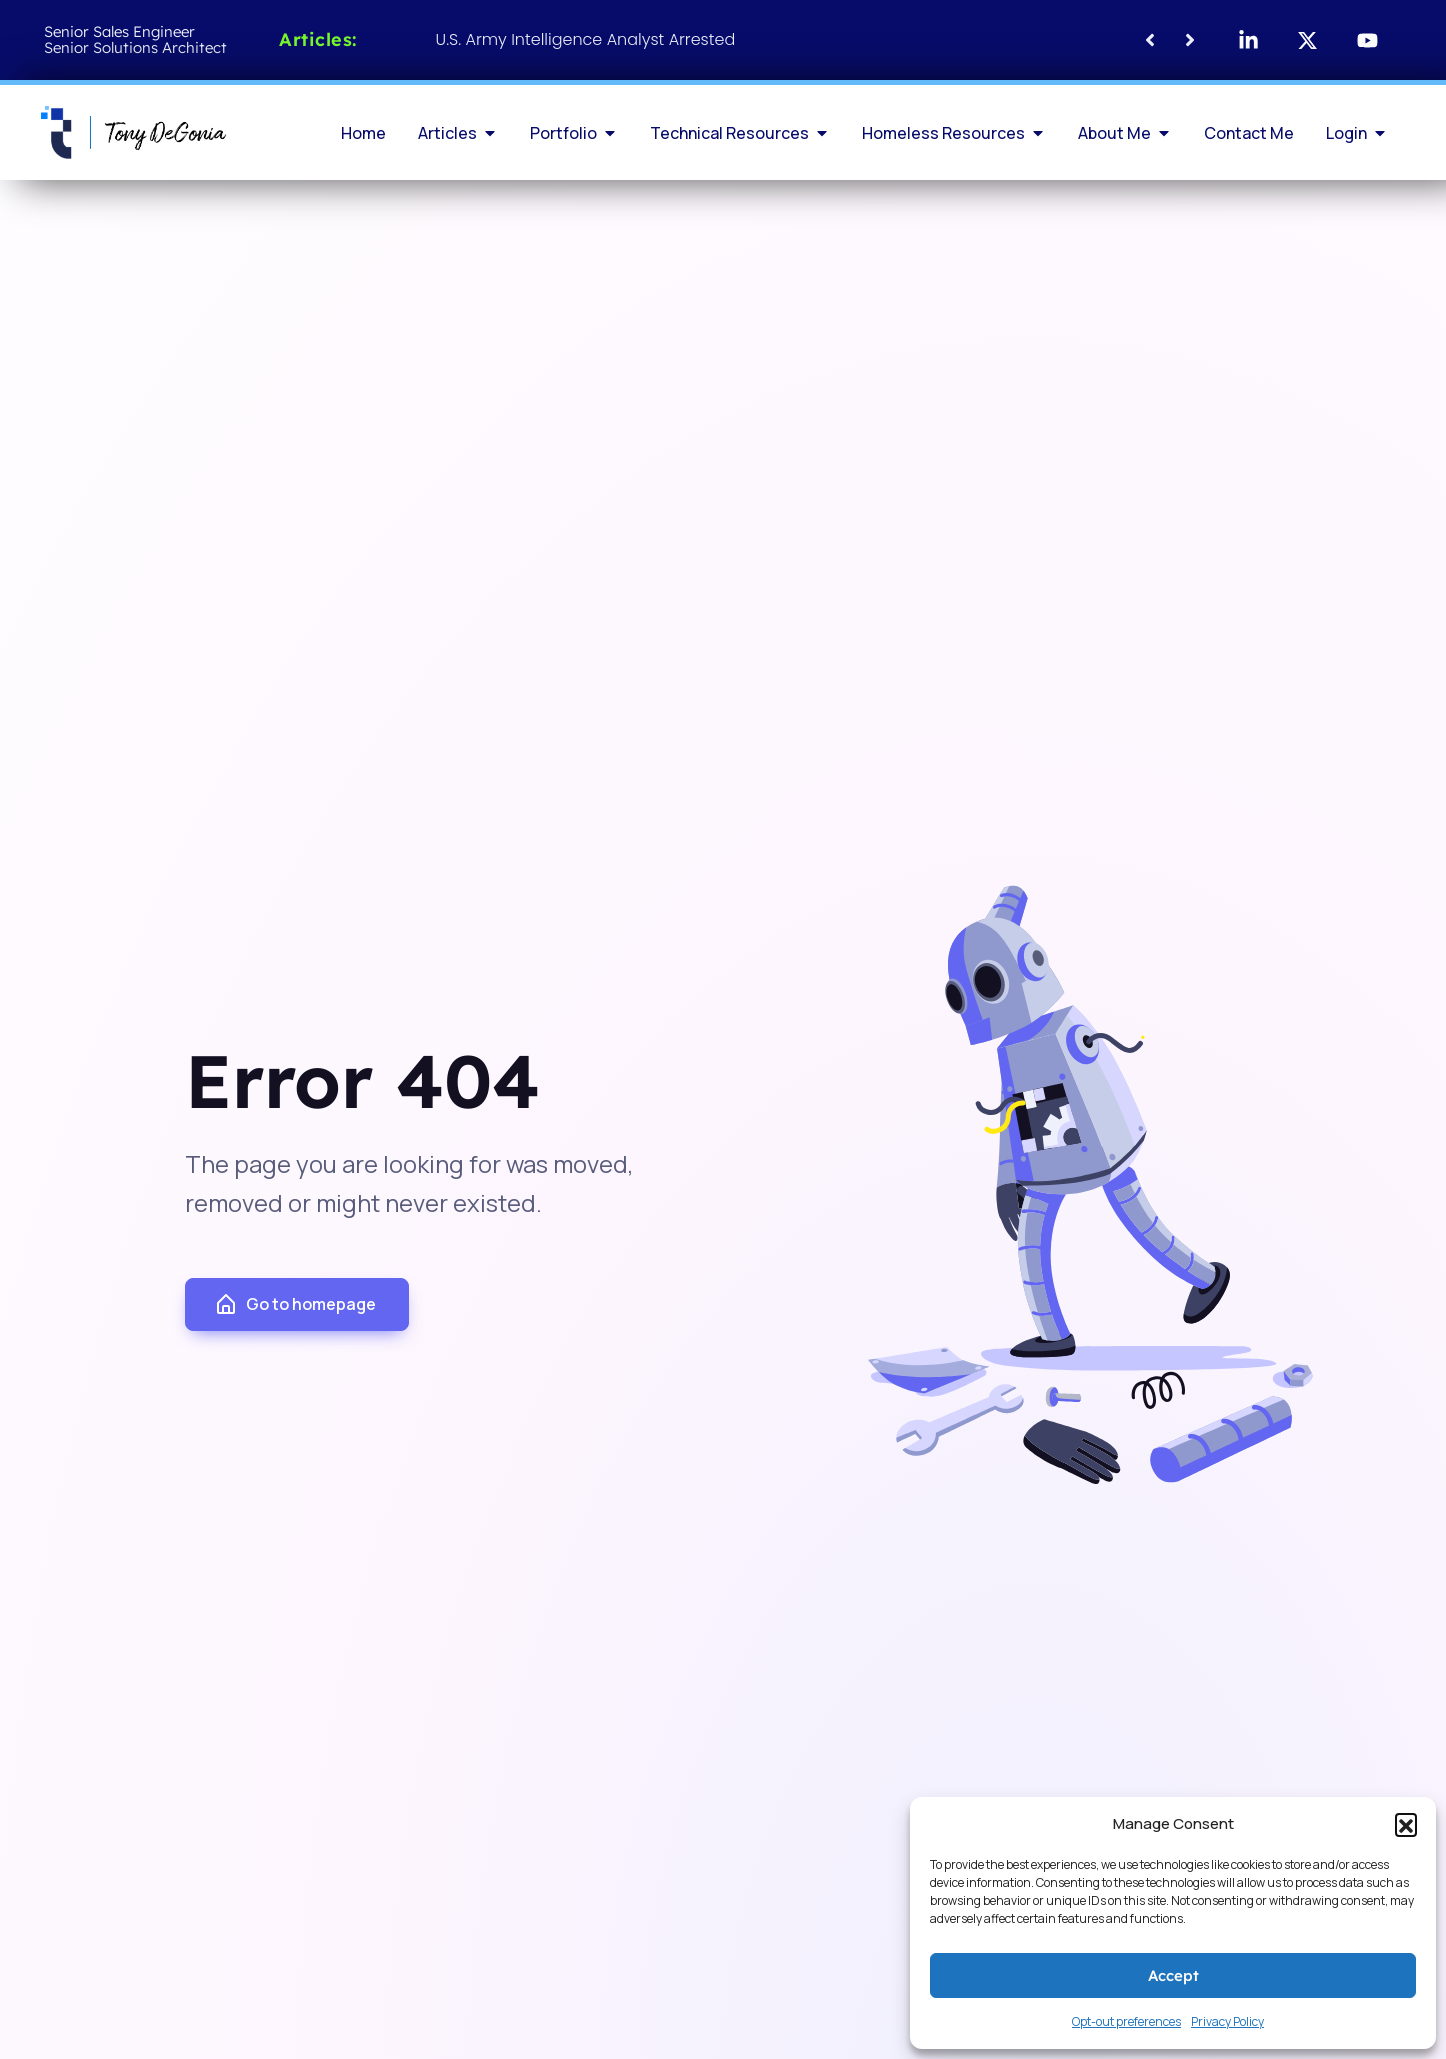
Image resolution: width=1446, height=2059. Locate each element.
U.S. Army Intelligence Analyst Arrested (586, 39)
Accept (1173, 1975)
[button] (1406, 1824)
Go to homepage (295, 1305)
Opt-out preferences (1126, 2021)
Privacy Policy (1227, 2021)
